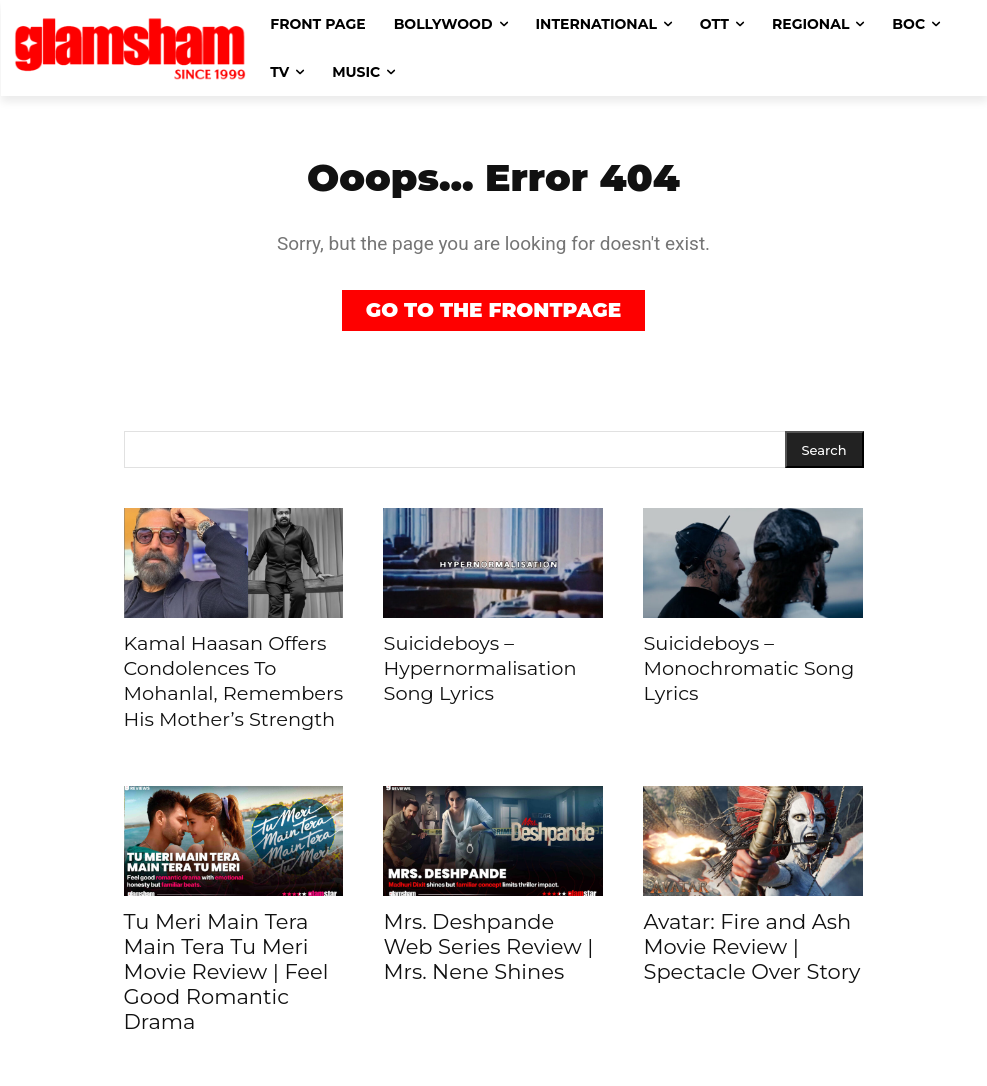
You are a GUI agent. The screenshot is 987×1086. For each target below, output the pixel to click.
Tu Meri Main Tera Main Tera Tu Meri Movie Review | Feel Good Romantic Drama (226, 958)
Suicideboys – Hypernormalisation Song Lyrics (492, 664)
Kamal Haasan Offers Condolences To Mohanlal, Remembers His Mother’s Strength (220, 675)
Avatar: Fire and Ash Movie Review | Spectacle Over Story (751, 933)
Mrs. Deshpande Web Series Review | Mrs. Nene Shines (488, 933)
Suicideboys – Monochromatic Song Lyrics (735, 664)
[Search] (824, 449)
